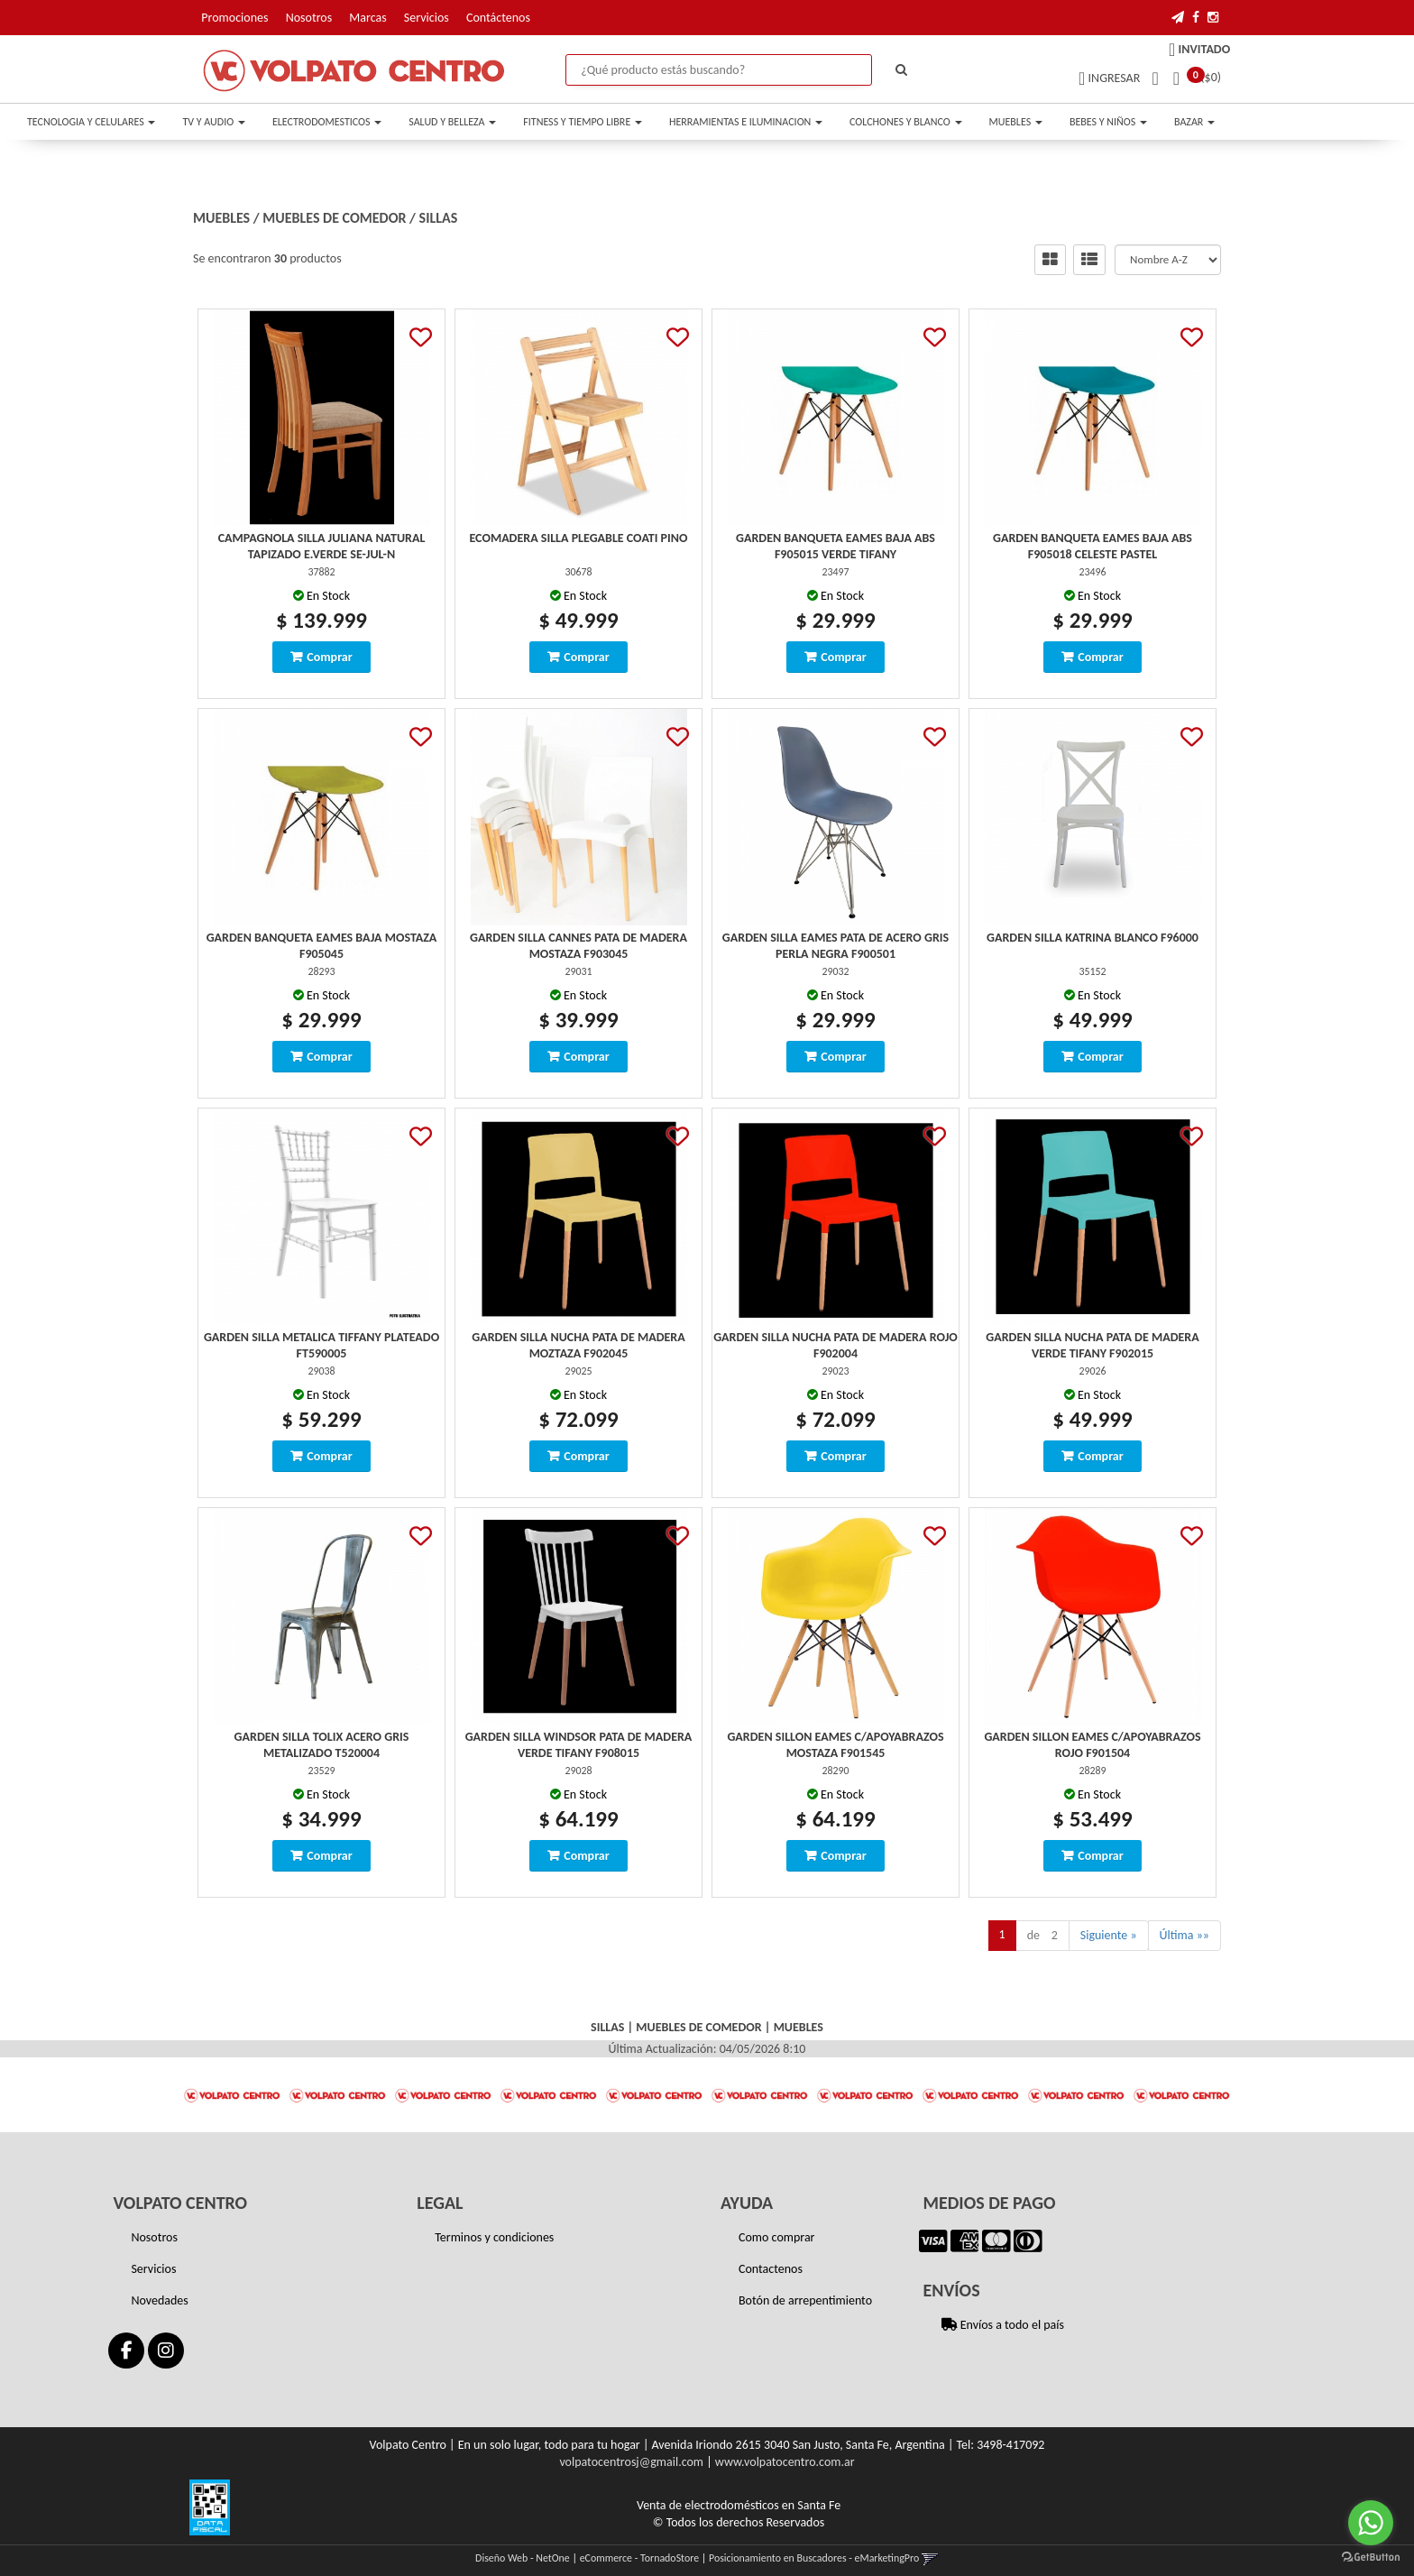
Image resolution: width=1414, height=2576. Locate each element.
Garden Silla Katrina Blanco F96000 (1092, 937)
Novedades (159, 2300)
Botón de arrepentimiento (805, 2300)
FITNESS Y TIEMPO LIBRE (582, 121)
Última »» (1184, 1935)
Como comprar (777, 2237)
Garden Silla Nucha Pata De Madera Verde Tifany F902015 (1092, 1345)
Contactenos (771, 2269)
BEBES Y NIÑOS (1108, 121)
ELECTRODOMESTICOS (326, 121)
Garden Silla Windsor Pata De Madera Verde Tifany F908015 (579, 1745)
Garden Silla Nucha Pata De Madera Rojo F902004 (835, 1345)
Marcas (367, 17)
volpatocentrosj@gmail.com (631, 2462)
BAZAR (1194, 121)
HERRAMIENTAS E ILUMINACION (745, 121)
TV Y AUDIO (213, 121)
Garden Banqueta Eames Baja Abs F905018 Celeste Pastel (1092, 546)
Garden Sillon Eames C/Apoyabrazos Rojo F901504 (1092, 1745)
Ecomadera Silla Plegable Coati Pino (579, 538)
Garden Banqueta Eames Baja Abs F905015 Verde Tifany (835, 546)
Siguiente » (1108, 1935)
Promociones (234, 17)
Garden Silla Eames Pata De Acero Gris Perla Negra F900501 (835, 945)
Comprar (329, 657)
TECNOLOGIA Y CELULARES (91, 121)
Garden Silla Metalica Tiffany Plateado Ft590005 (321, 1345)
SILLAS (438, 217)
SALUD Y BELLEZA (452, 121)
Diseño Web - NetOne (522, 2558)
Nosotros (309, 17)
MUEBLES (1015, 121)
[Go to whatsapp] (1370, 2522)
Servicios (426, 17)
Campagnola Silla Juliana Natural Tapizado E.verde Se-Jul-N (322, 546)
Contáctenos (498, 17)
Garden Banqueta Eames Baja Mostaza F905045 (322, 945)
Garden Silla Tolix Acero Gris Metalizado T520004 (321, 1745)
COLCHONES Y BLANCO (905, 121)
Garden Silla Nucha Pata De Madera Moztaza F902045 (578, 1345)
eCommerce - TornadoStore (640, 2558)
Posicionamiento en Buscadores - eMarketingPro (814, 2558)
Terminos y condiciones (494, 2237)
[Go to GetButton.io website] (1371, 2557)
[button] (1178, 18)
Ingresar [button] (1114, 78)
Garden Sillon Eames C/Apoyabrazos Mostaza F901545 (835, 1745)
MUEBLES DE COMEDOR (334, 217)
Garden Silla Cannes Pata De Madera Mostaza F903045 (578, 945)
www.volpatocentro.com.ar (785, 2462)
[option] (232, 2094)
